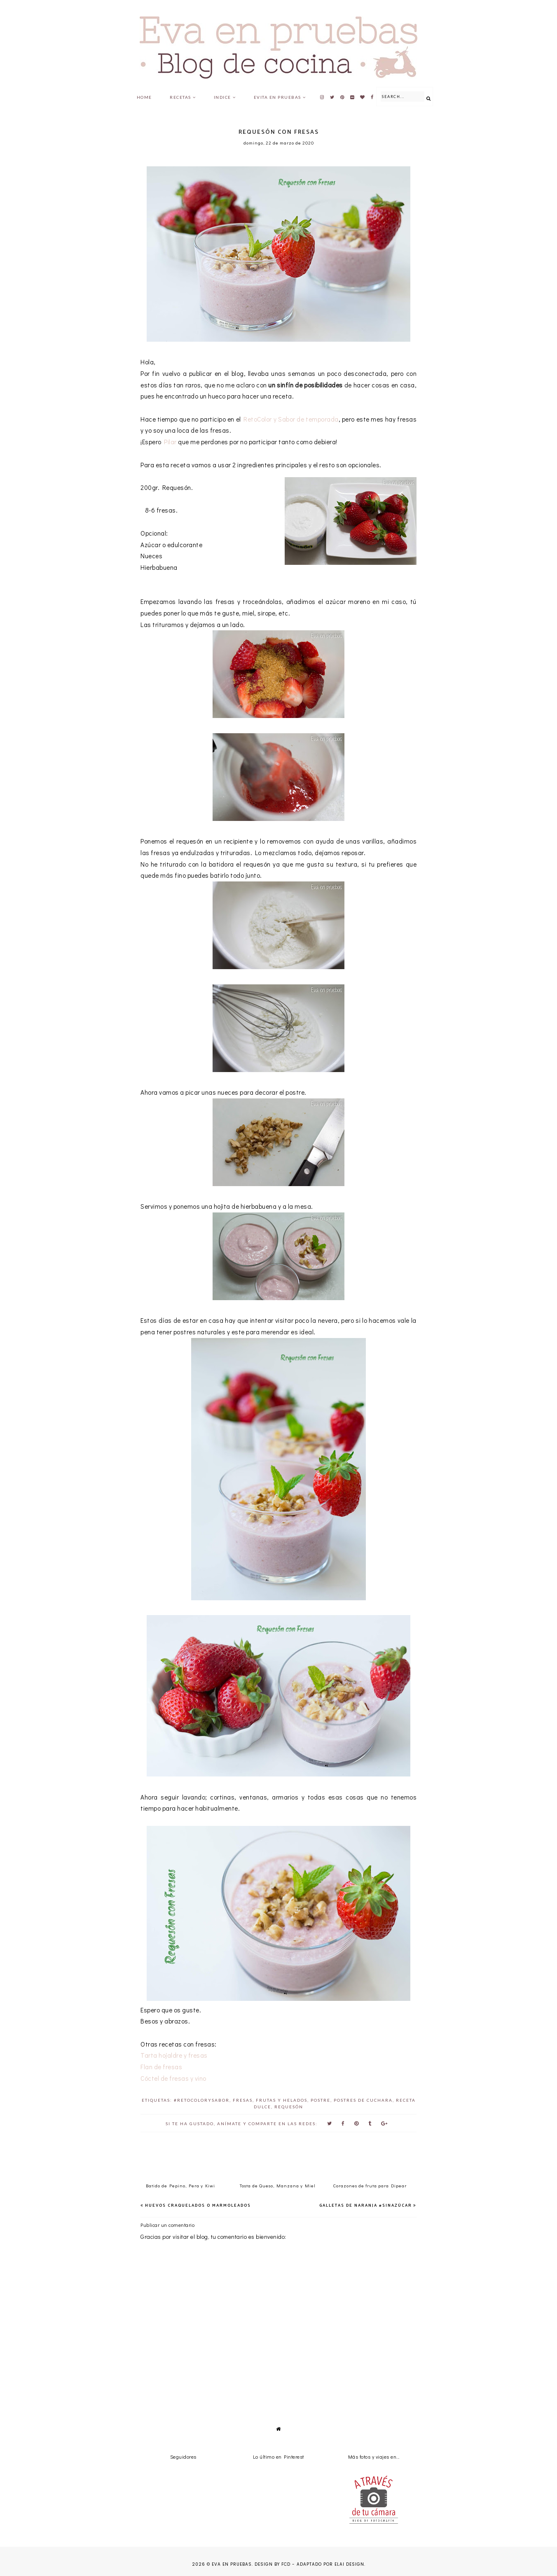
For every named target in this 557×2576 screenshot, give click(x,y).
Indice (222, 97)
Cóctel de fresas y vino (173, 2078)
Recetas (180, 97)
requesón (288, 2106)
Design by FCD (272, 2564)
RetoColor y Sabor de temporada (290, 419)
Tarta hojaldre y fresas (174, 2055)
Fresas (243, 2100)
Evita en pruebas (277, 97)
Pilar (170, 442)
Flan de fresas (161, 2067)
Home (144, 97)
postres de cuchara (363, 2100)
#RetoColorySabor (201, 2100)
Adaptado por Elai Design (330, 2564)
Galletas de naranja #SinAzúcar (365, 2205)
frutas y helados (281, 2100)
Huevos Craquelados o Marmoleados (198, 2205)
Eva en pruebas (232, 2564)
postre (320, 2100)
